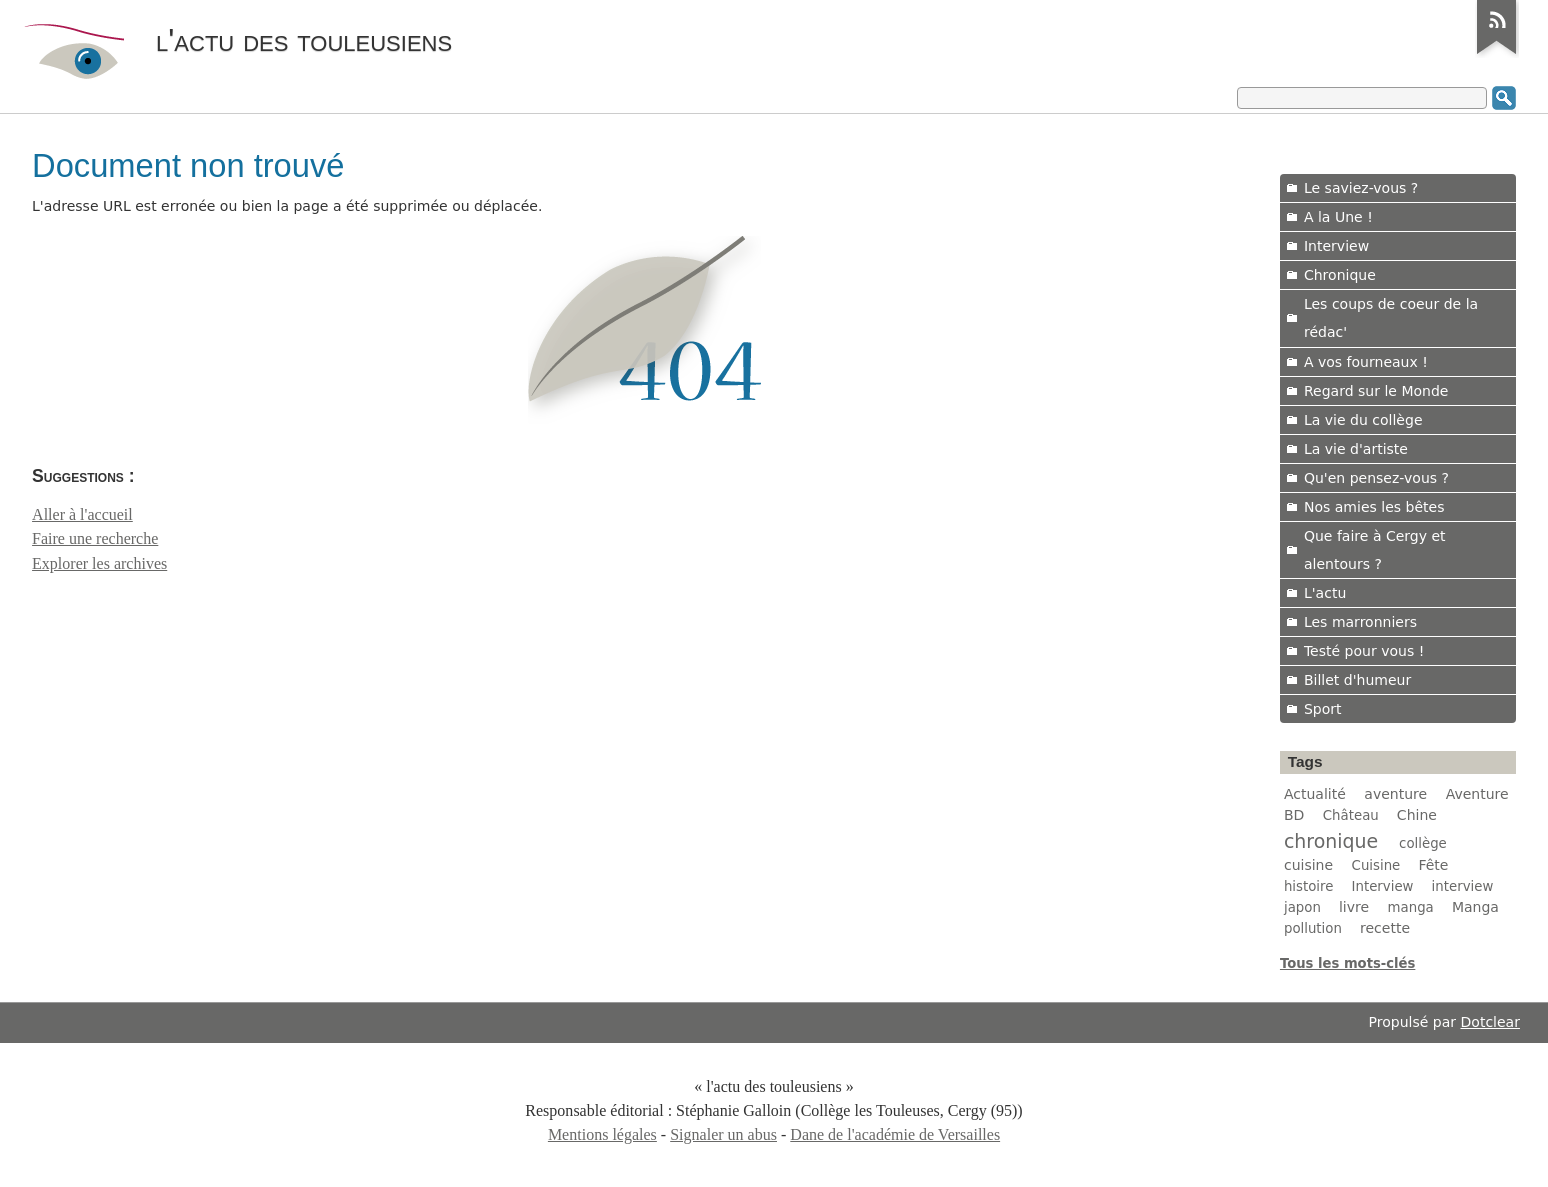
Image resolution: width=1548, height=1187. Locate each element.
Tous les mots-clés (1347, 963)
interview (1463, 886)
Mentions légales (602, 1134)
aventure (1395, 794)
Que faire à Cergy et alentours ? (1375, 550)
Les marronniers (1360, 622)
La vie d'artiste (1356, 449)
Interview (1336, 246)
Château (1351, 815)
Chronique (1340, 275)
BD (1294, 815)
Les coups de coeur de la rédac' (1391, 318)
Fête (1433, 865)
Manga (1475, 907)
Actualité (1315, 794)
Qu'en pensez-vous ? (1376, 478)
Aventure (1477, 794)
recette (1385, 928)
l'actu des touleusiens (304, 40)
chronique (1331, 841)
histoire (1309, 886)
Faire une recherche (95, 538)
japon (1302, 907)
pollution (1313, 928)
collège (1423, 843)
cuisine (1308, 865)
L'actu (1325, 593)
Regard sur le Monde (1376, 391)
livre (1354, 907)
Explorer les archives (99, 563)
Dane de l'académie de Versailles (895, 1134)
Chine (1417, 815)
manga (1411, 907)
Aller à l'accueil (82, 514)
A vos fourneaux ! (1366, 362)
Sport (1323, 709)
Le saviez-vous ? (1361, 188)
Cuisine (1376, 865)
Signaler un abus (723, 1134)
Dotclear (1490, 1022)
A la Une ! (1338, 217)
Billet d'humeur (1357, 680)
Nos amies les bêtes (1374, 507)
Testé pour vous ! (1364, 651)
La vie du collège (1363, 420)
